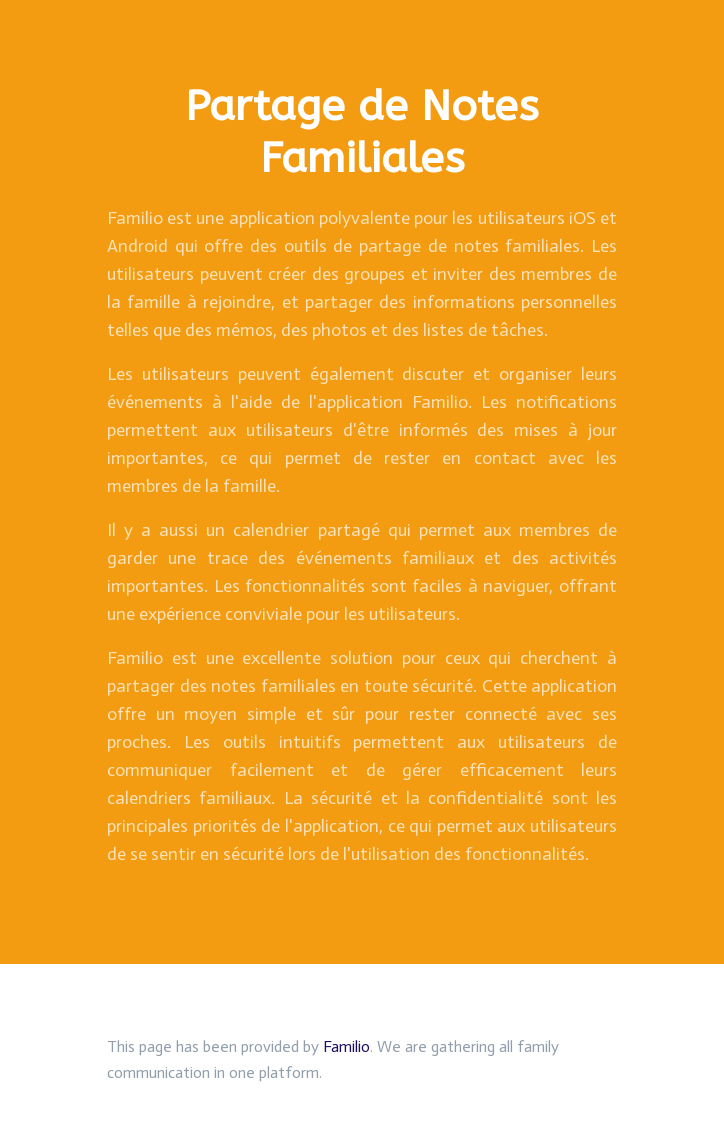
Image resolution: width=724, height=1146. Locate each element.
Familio (346, 1046)
